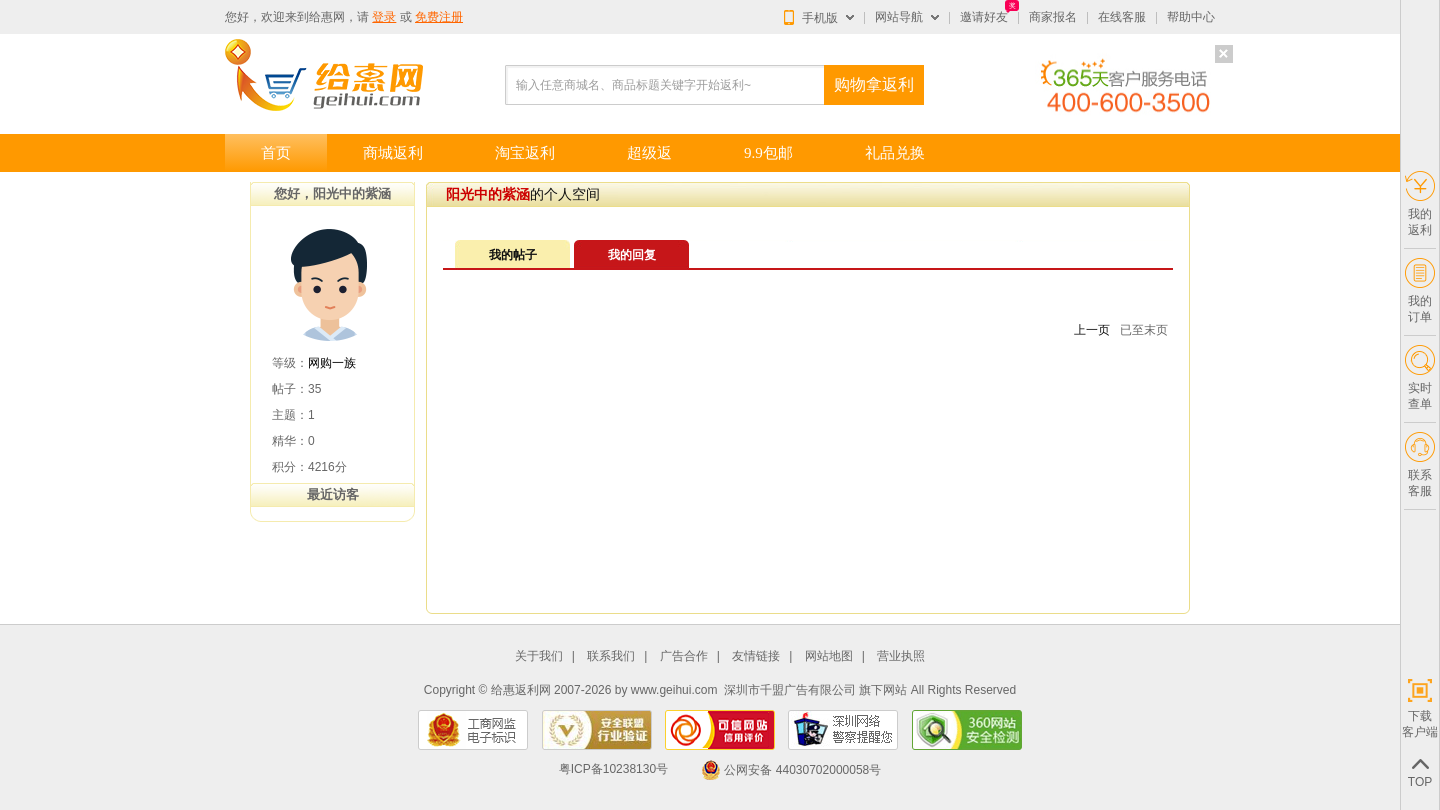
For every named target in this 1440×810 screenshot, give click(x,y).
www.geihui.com (674, 690)
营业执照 (901, 656)
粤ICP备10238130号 (613, 770)
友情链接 (756, 656)
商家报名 (1053, 17)
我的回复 (632, 255)
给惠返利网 (521, 690)
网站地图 (829, 656)
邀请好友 (984, 17)
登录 (384, 17)
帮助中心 (1191, 17)
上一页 (1092, 330)
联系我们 (611, 656)
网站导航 (899, 17)
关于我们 (539, 656)
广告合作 (684, 656)
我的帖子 (513, 255)
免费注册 (439, 17)
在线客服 (1122, 17)
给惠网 (327, 17)
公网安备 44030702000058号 (791, 770)
